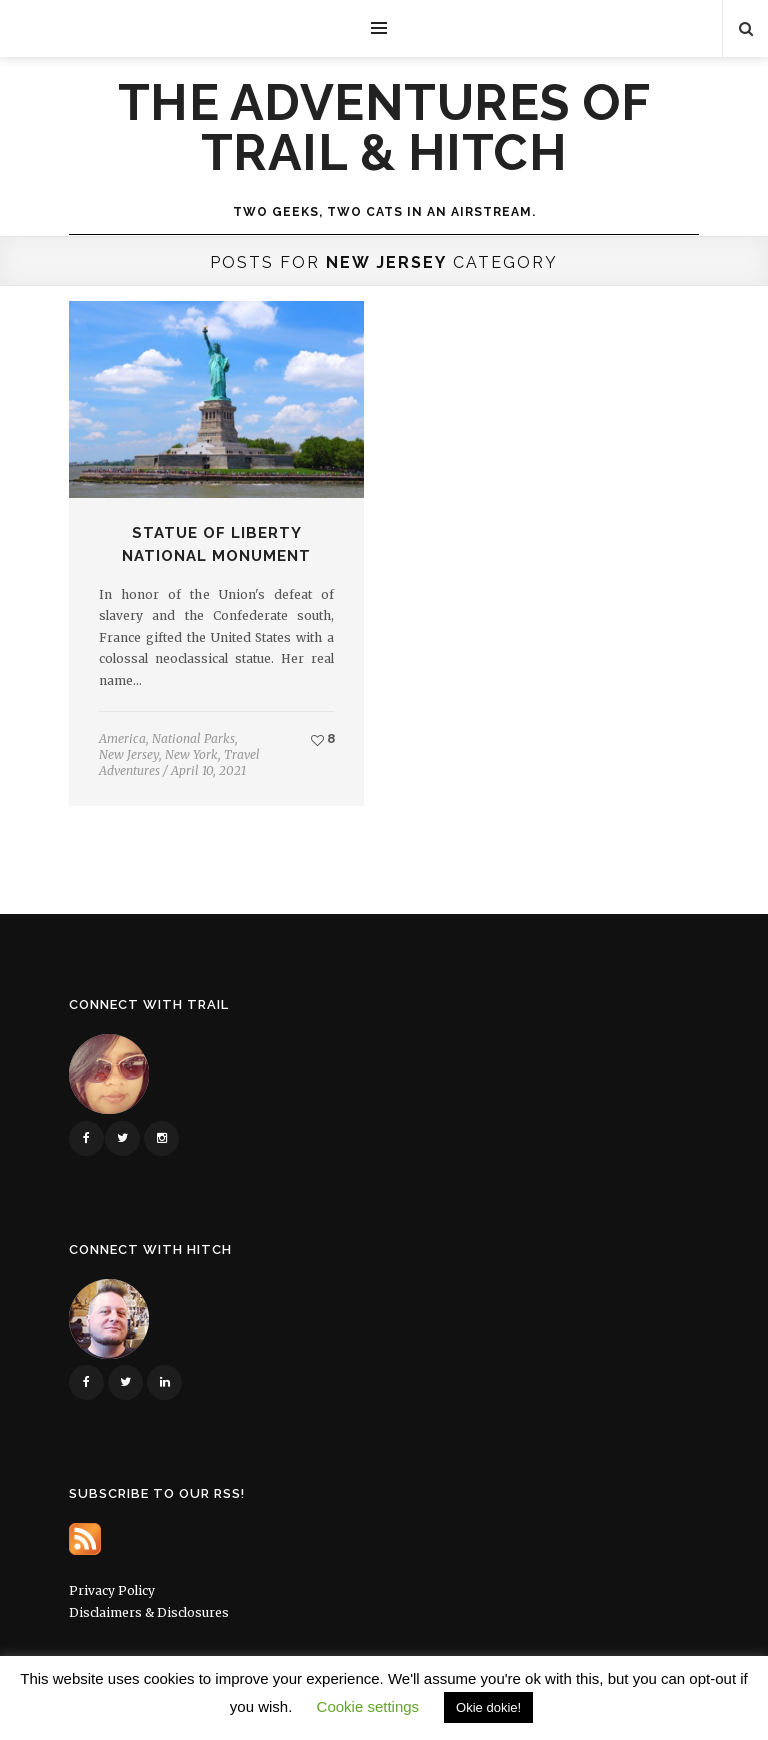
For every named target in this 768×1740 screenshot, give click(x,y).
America (122, 738)
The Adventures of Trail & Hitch (384, 128)
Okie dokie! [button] (488, 1707)
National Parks (193, 738)
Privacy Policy (112, 1590)
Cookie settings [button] (368, 1706)
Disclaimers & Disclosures (149, 1612)
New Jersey (129, 754)
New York (191, 754)
